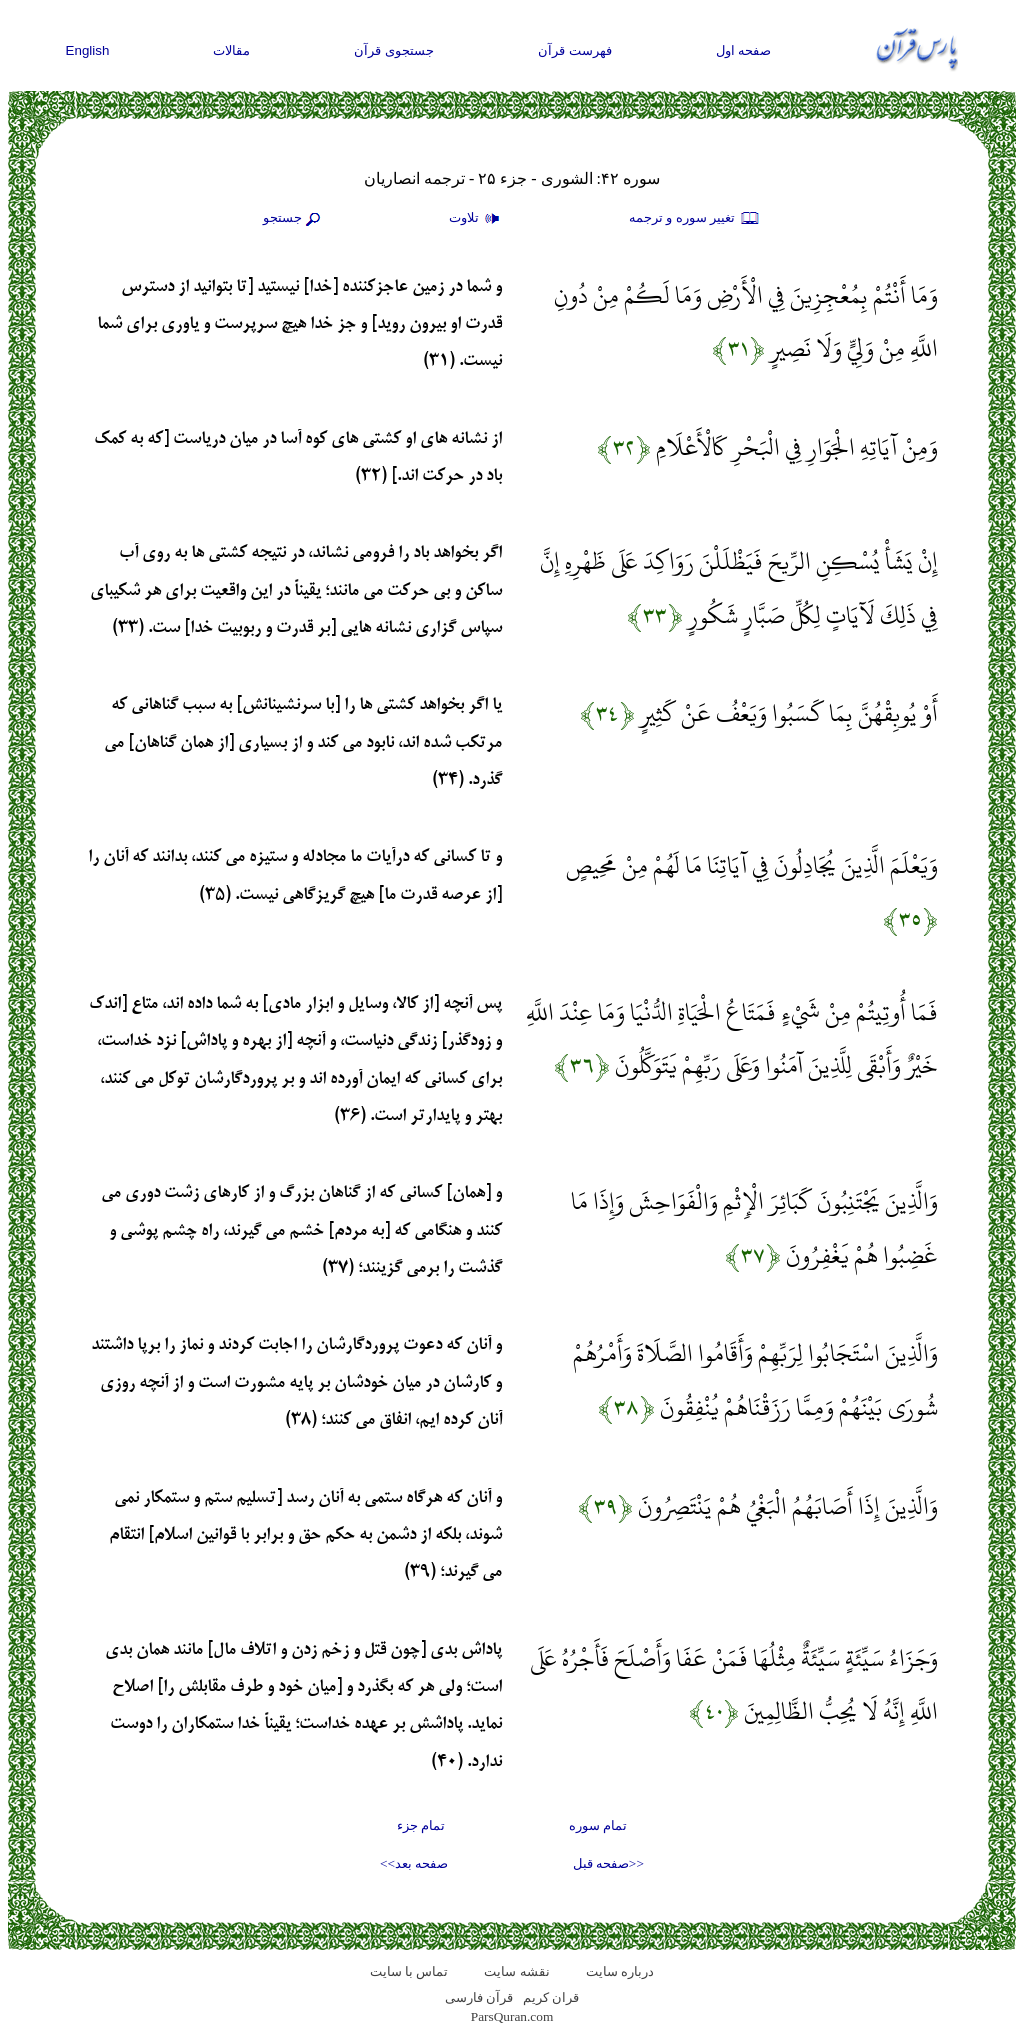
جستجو (294, 219)
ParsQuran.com (512, 2016)
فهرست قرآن (575, 50)
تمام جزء (421, 1825)
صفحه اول (744, 50)
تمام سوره (598, 1825)
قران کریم (551, 1997)
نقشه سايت (516, 1971)
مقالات (231, 50)
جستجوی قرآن (394, 50)
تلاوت (477, 219)
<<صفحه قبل (608, 1863)
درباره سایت (620, 1971)
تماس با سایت (409, 1971)
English (88, 50)
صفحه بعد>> (414, 1863)
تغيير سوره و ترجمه (695, 219)
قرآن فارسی (479, 1997)
